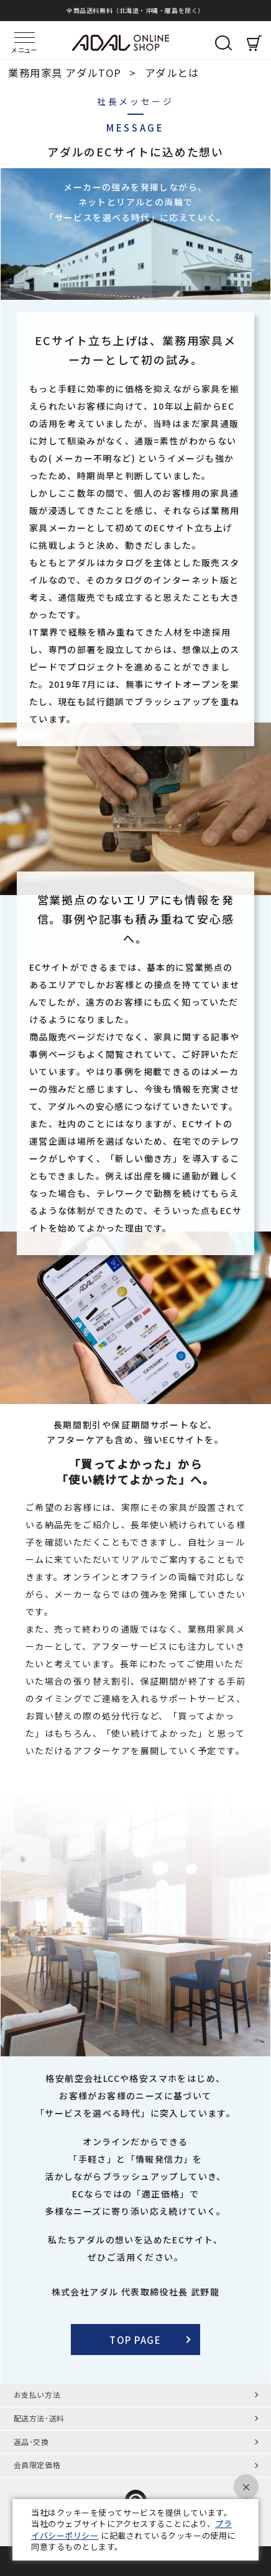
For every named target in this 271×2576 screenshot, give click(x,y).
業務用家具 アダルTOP (66, 72)
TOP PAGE (135, 2339)
